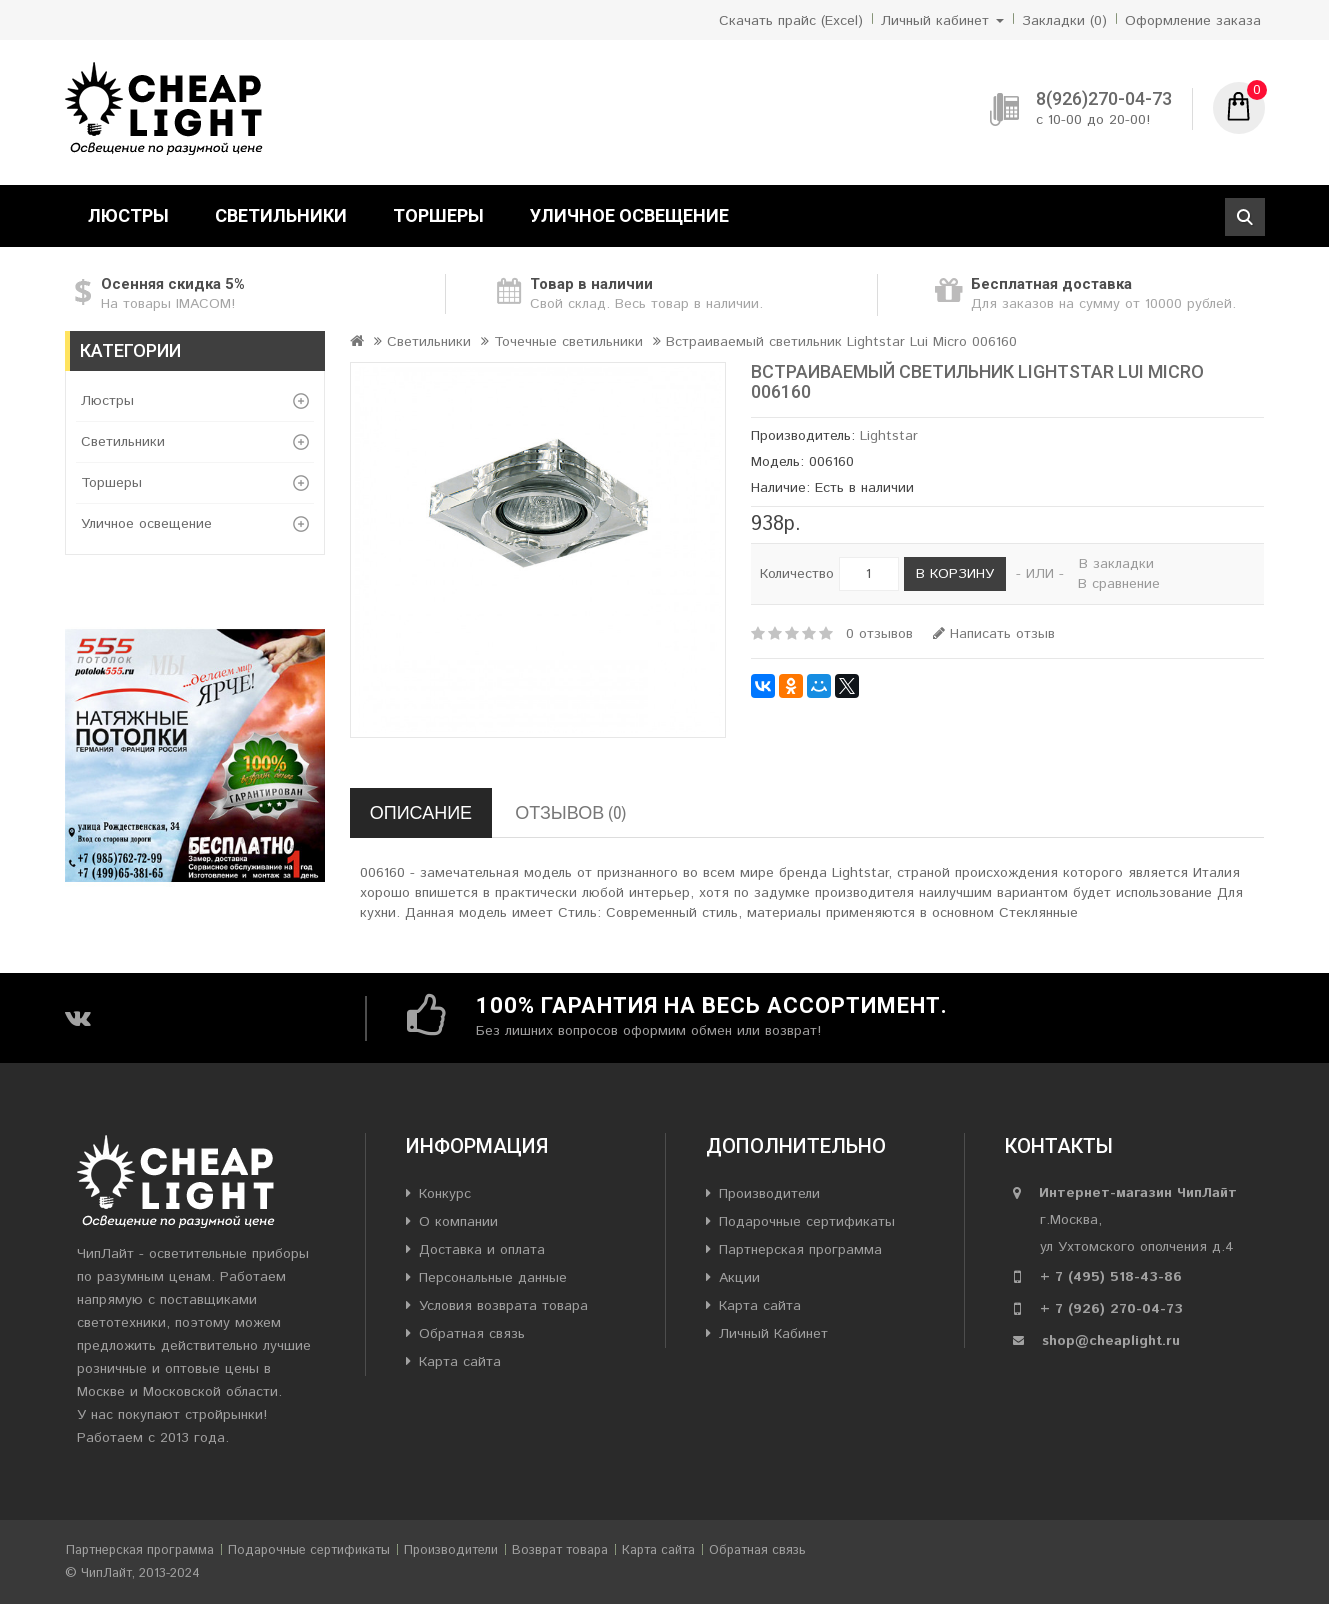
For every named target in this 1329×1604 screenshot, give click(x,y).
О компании (458, 1222)
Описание (421, 812)
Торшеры (438, 215)
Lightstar (889, 436)
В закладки (1116, 564)
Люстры (128, 215)
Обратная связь (472, 1334)
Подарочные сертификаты (807, 1222)
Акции (739, 1278)
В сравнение (1119, 584)
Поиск (1245, 217)
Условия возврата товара (503, 1306)
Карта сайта (460, 1362)
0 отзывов (879, 634)
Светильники (281, 215)
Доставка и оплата (482, 1250)
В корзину (955, 574)
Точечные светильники (568, 342)
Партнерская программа (800, 1250)
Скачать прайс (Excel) (791, 21)
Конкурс (445, 1194)
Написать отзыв (994, 634)
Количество (797, 574)
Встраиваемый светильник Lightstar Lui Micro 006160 (841, 342)
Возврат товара (560, 1550)
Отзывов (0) (570, 812)
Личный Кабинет (773, 1334)
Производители (769, 1194)
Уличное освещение (629, 215)
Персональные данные (493, 1278)
